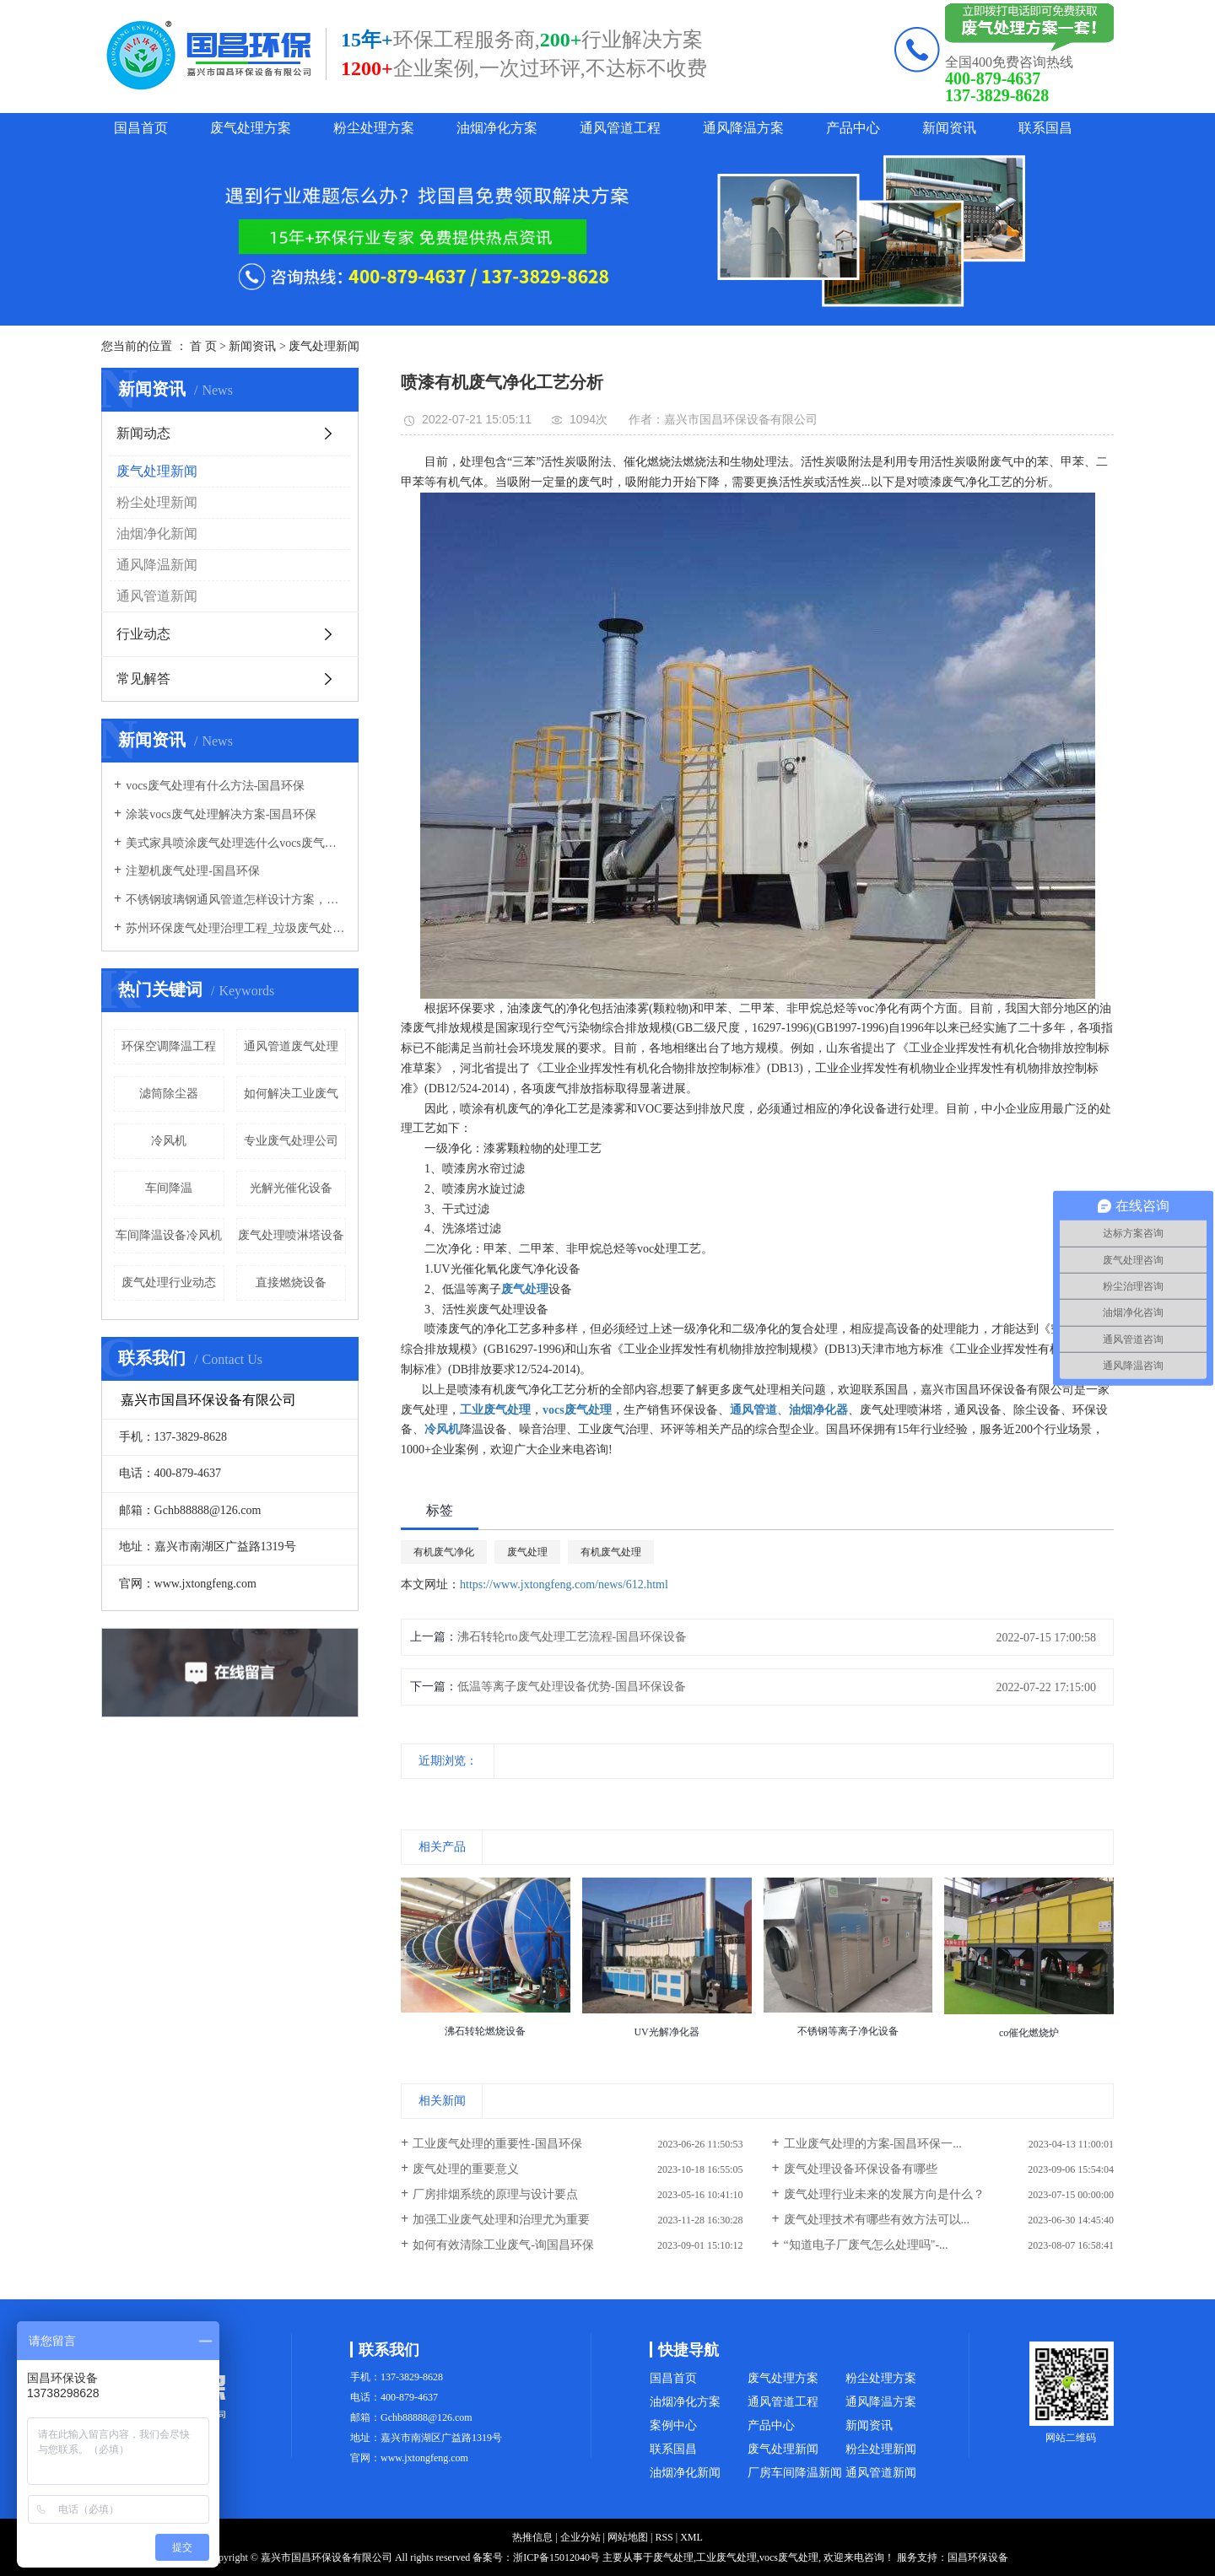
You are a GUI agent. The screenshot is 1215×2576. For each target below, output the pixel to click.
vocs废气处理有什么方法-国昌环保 (215, 785)
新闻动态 (143, 433)
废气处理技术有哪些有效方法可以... (877, 2219)
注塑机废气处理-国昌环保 (193, 871)
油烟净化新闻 (156, 533)
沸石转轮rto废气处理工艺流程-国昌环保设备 (572, 1636)
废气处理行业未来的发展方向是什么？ (884, 2194)
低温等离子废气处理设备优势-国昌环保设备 (571, 1686)
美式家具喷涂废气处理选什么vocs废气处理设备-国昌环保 (236, 843)
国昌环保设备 (978, 2557)
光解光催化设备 (291, 1188)
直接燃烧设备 (291, 1282)
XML (691, 2537)
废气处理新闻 (324, 346)
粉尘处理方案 (373, 128)
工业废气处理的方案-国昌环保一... (873, 2143)
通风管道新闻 (156, 596)
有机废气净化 (443, 1552)
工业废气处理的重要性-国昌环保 (497, 2143)
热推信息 (532, 2537)
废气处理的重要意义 (466, 2169)
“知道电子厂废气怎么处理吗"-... (866, 2245)
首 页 (203, 346)
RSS (663, 2537)
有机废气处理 (610, 1552)
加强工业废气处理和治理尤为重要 (501, 2219)
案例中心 (673, 2425)
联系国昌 (1045, 128)
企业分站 (580, 2537)
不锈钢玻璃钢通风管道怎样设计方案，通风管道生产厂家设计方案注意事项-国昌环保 (236, 899)
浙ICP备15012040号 (556, 2557)
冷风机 (168, 1140)
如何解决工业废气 (291, 1093)
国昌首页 (141, 128)
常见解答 (143, 678)
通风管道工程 (620, 128)
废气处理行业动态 (169, 1282)
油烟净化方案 (496, 128)
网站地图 (628, 2537)
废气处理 (527, 1552)
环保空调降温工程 (169, 1046)
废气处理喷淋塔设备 (291, 1235)
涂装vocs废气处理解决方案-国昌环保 (221, 814)
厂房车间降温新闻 (795, 2472)
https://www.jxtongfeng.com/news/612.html (564, 1584)
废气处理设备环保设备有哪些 (860, 2169)
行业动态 (143, 634)
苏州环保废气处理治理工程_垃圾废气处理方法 (236, 928)
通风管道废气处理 (291, 1046)
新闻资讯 (949, 128)
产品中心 (853, 128)
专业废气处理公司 (291, 1140)
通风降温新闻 (156, 565)
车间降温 (168, 1188)
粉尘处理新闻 (156, 502)
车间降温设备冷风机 (169, 1235)
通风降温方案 (743, 128)
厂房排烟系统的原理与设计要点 (495, 2194)
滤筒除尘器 (168, 1093)
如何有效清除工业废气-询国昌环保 (503, 2245)
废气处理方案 (250, 128)
